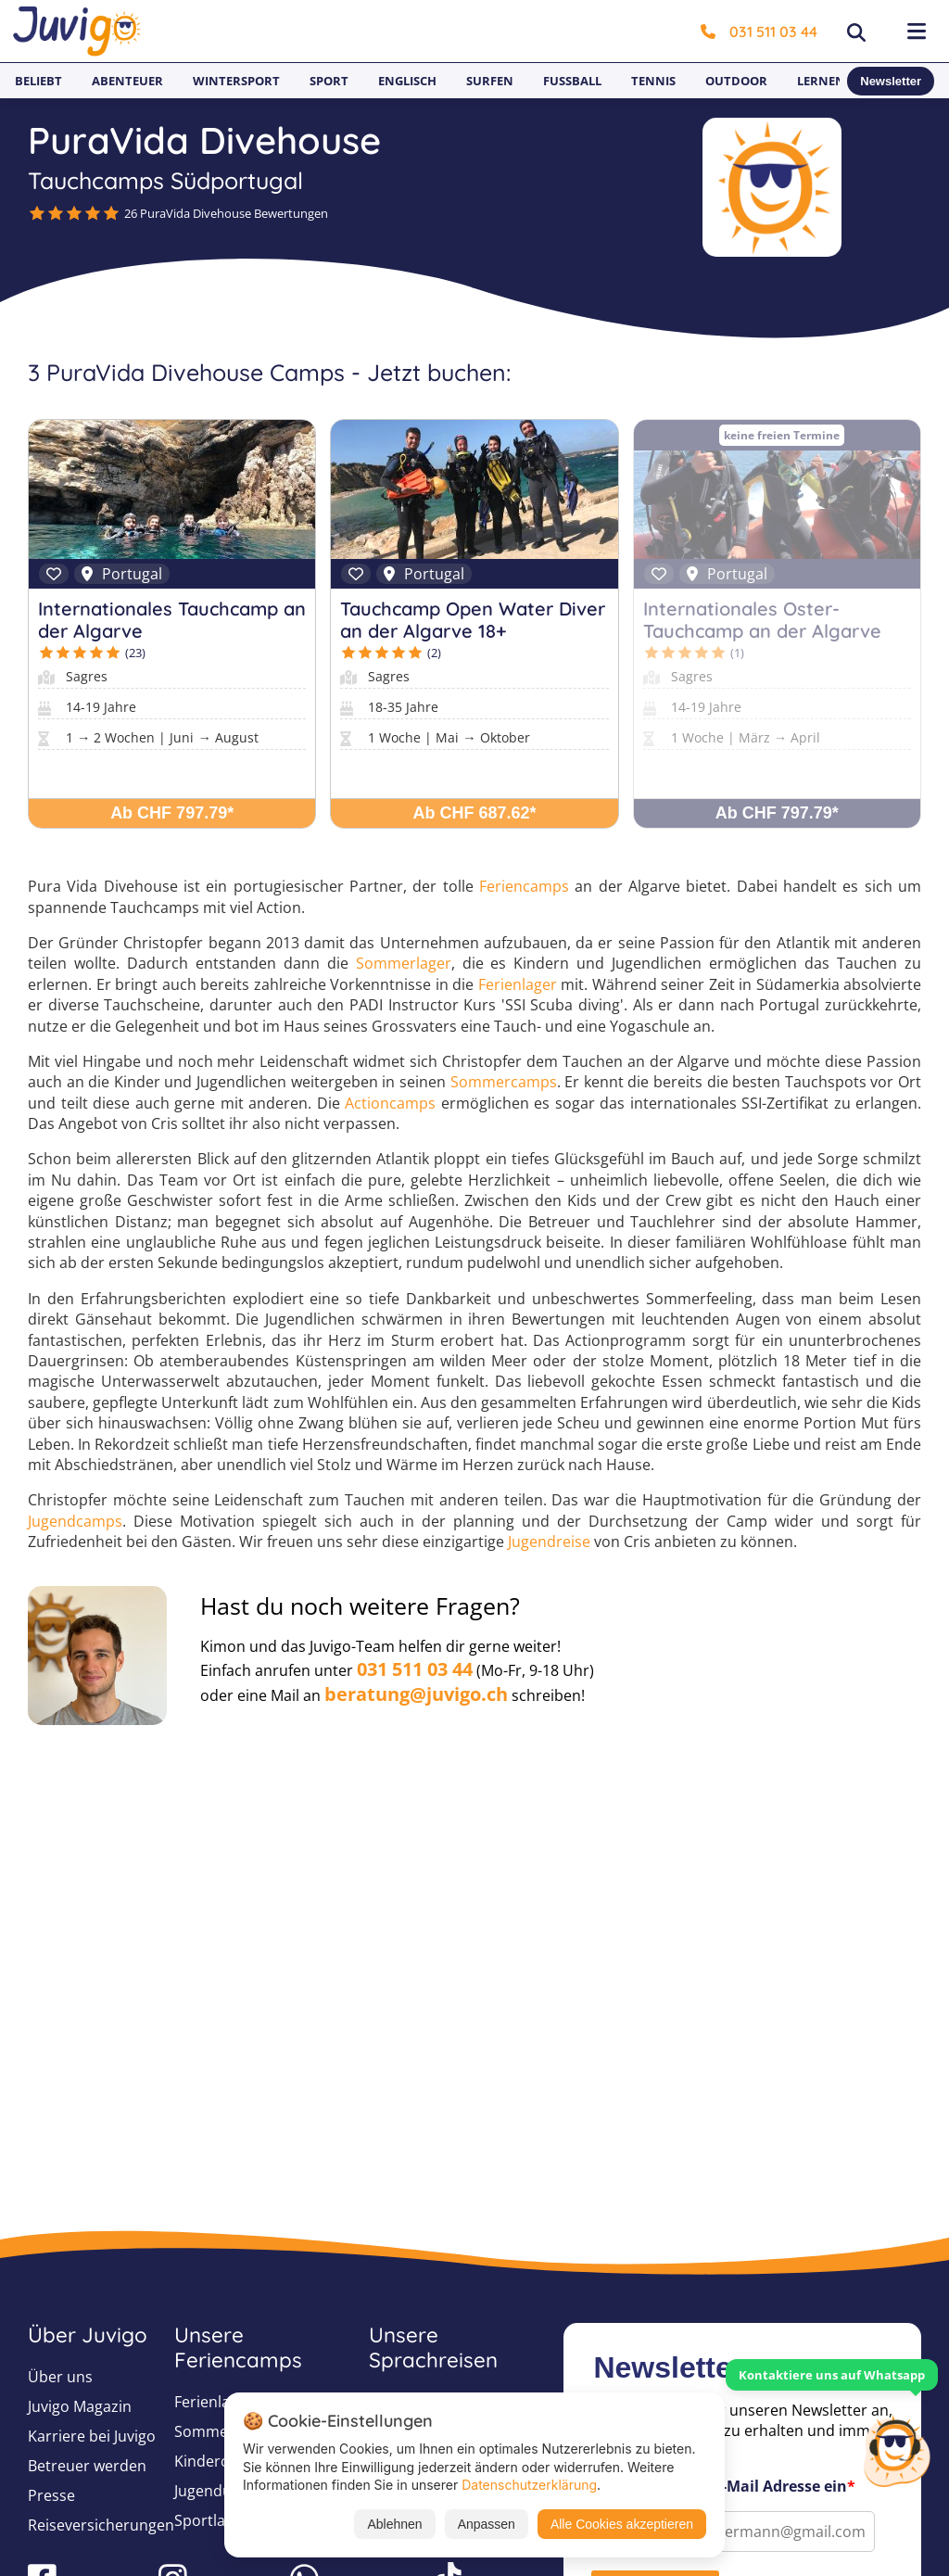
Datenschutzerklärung (529, 2485)
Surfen (489, 80)
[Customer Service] (896, 2449)
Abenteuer (127, 80)
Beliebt (38, 80)
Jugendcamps (75, 1521)
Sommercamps (503, 1082)
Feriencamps (524, 886)
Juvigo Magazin (80, 2406)
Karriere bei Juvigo (92, 2436)
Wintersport (236, 80)
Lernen (821, 80)
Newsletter (890, 81)
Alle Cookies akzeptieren (621, 2524)
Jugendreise (549, 1541)
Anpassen (486, 2524)
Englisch (407, 80)
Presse (51, 2495)
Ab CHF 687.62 (474, 813)
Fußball (572, 80)
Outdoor (736, 80)
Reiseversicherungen (101, 2525)
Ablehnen (394, 2524)
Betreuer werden (87, 2465)
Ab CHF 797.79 (172, 813)
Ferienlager (517, 984)
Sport (329, 80)
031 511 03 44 (759, 31)
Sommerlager (403, 963)
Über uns (60, 2377)
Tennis (653, 80)
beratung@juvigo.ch (416, 1694)
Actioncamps (390, 1103)
